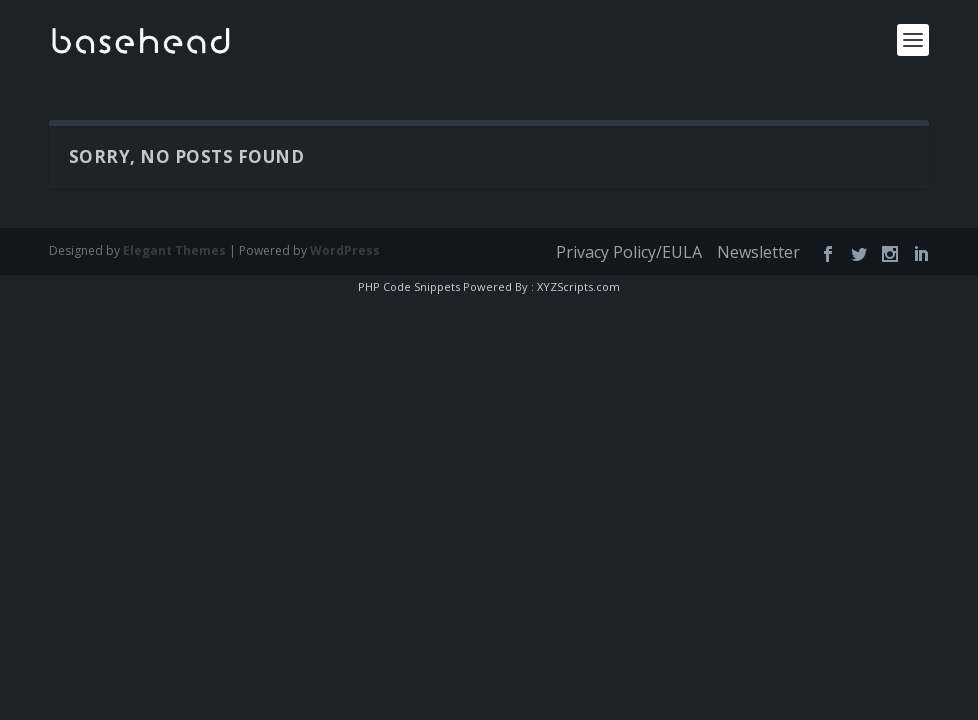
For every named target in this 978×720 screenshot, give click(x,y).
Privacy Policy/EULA (637, 252)
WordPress (307, 250)
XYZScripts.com (571, 286)
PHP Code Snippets (415, 286)
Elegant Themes (160, 250)
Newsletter (761, 252)
